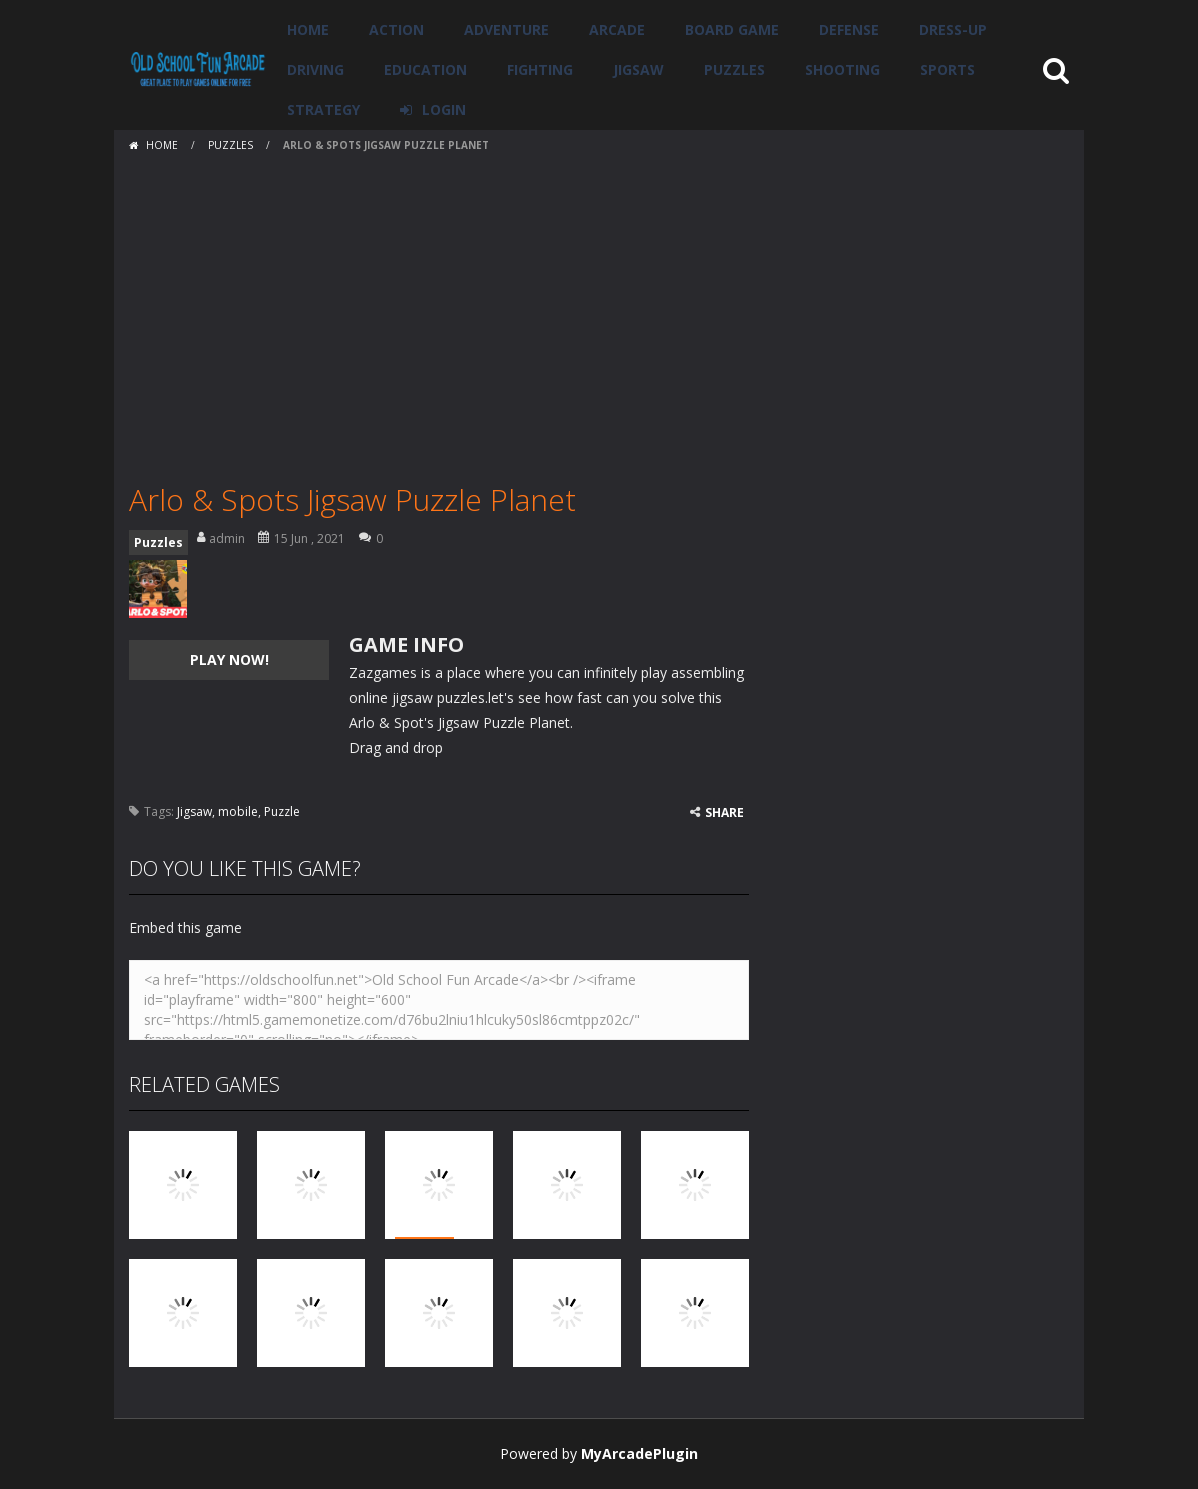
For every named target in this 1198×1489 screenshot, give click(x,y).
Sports (947, 69)
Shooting (842, 69)
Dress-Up (953, 29)
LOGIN (444, 109)
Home (308, 29)
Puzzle (282, 811)
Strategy (323, 109)
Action (396, 29)
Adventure (506, 29)
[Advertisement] (599, 310)
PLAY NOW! (229, 659)
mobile (238, 811)
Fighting (540, 69)
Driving (315, 69)
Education (425, 69)
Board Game (732, 29)
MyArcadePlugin (639, 1453)
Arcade (617, 29)
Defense (849, 29)
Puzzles (734, 69)
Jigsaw (638, 69)
